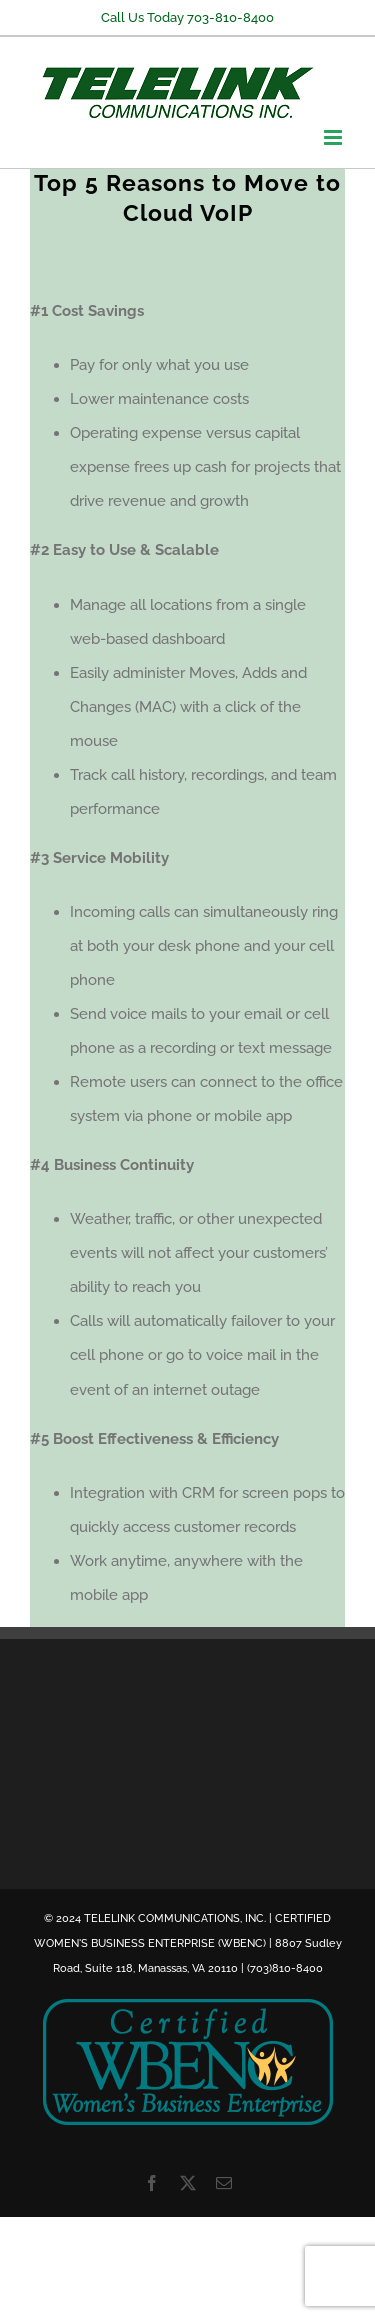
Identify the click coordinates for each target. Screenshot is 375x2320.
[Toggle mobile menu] (334, 137)
